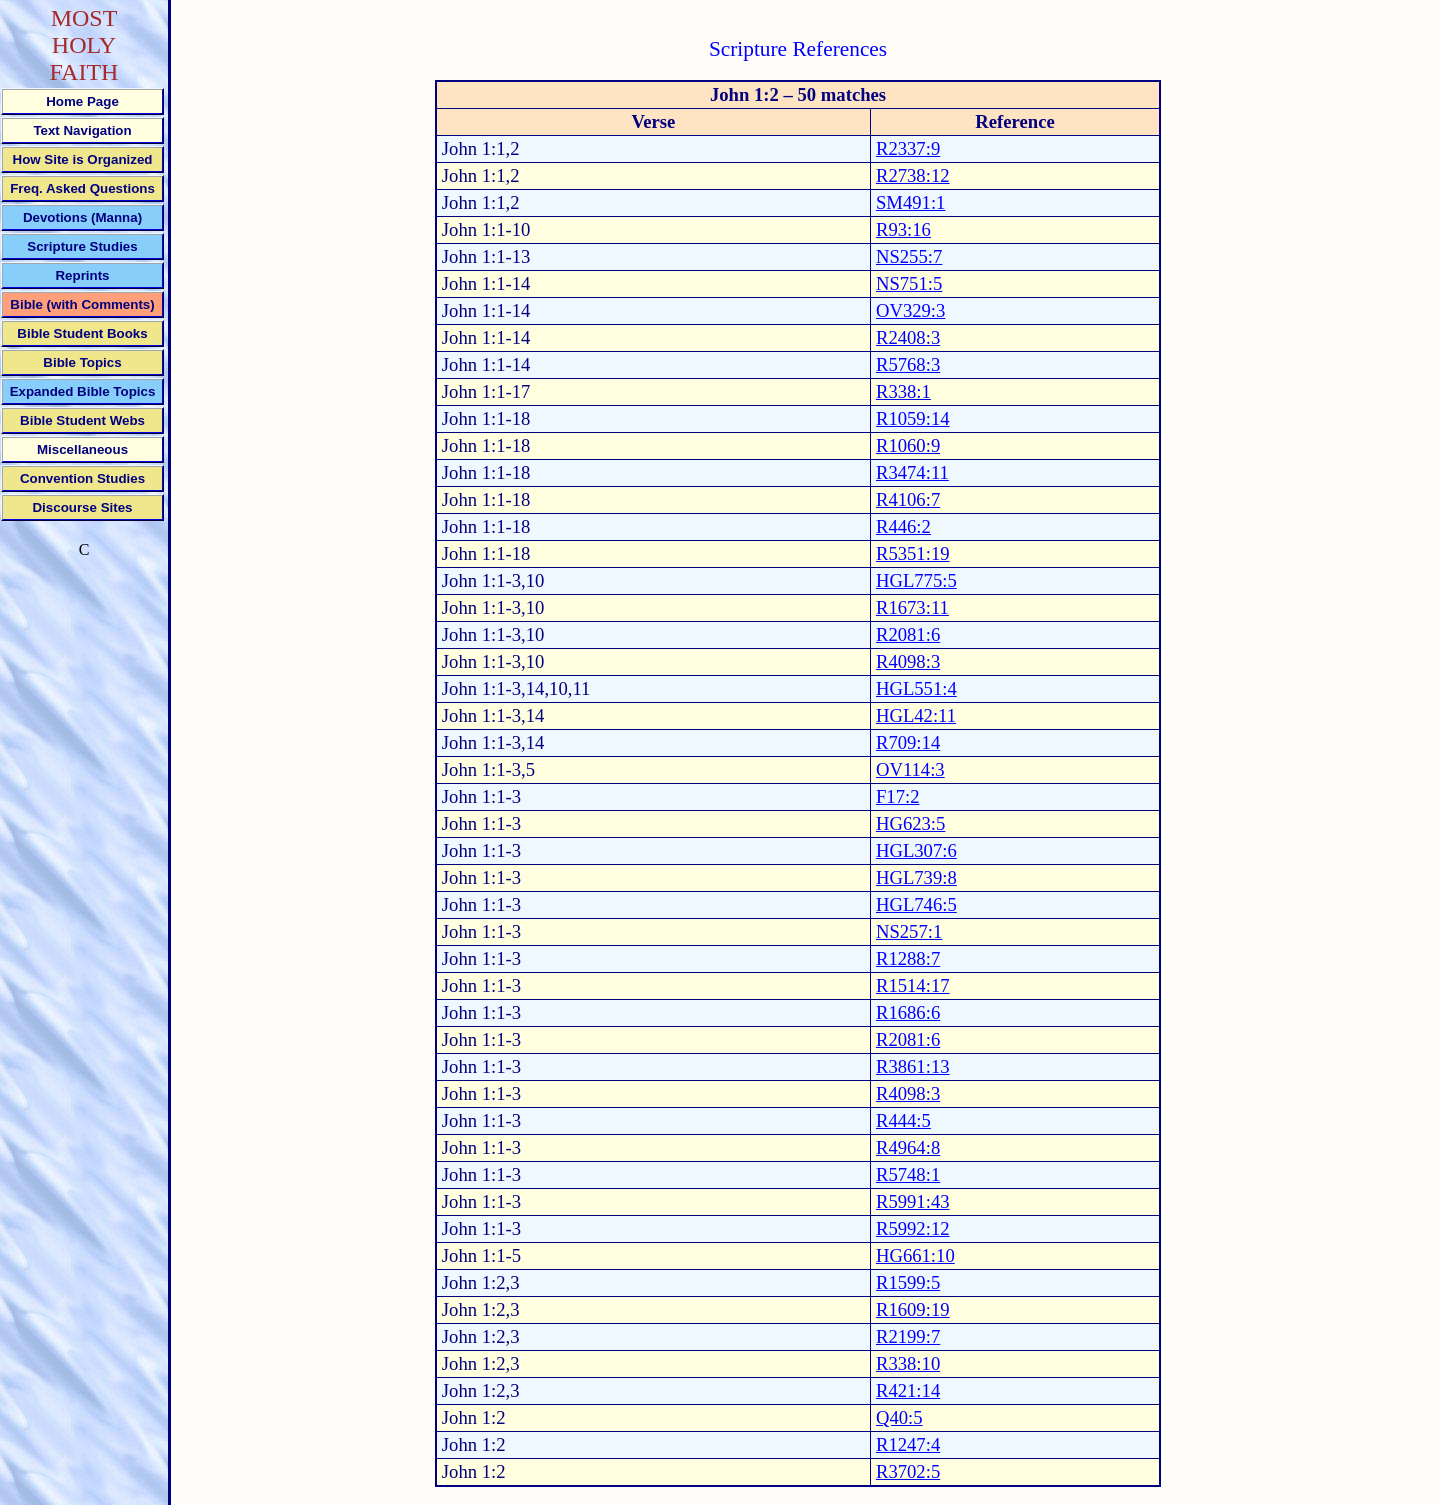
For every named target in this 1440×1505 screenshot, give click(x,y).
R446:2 (903, 526)
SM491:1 (910, 202)
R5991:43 (913, 1201)
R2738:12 (913, 175)
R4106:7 (908, 499)
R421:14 (908, 1390)
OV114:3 (910, 769)
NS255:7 (909, 256)
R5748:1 (908, 1174)
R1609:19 (913, 1309)
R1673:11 (912, 607)
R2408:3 (908, 337)
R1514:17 (913, 985)
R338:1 (903, 391)
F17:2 (898, 796)
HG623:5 (910, 823)
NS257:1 (909, 931)
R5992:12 (913, 1228)
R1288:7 (908, 958)
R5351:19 (913, 553)
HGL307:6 (916, 850)
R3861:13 (913, 1066)
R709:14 (908, 742)
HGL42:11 (916, 715)
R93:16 (903, 229)
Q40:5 (899, 1417)
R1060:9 (908, 445)
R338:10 (908, 1363)
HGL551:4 (916, 688)
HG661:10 (915, 1255)
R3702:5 (908, 1471)
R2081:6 (908, 634)
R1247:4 (908, 1444)
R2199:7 (908, 1336)
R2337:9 (908, 148)
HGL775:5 (916, 580)
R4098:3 (908, 661)
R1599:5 (908, 1282)
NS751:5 (909, 283)
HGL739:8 (916, 877)
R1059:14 (913, 418)
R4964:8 (908, 1147)
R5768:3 (908, 364)
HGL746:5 (916, 904)
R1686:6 (908, 1012)
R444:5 (903, 1120)
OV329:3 (910, 310)
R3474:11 (912, 472)
